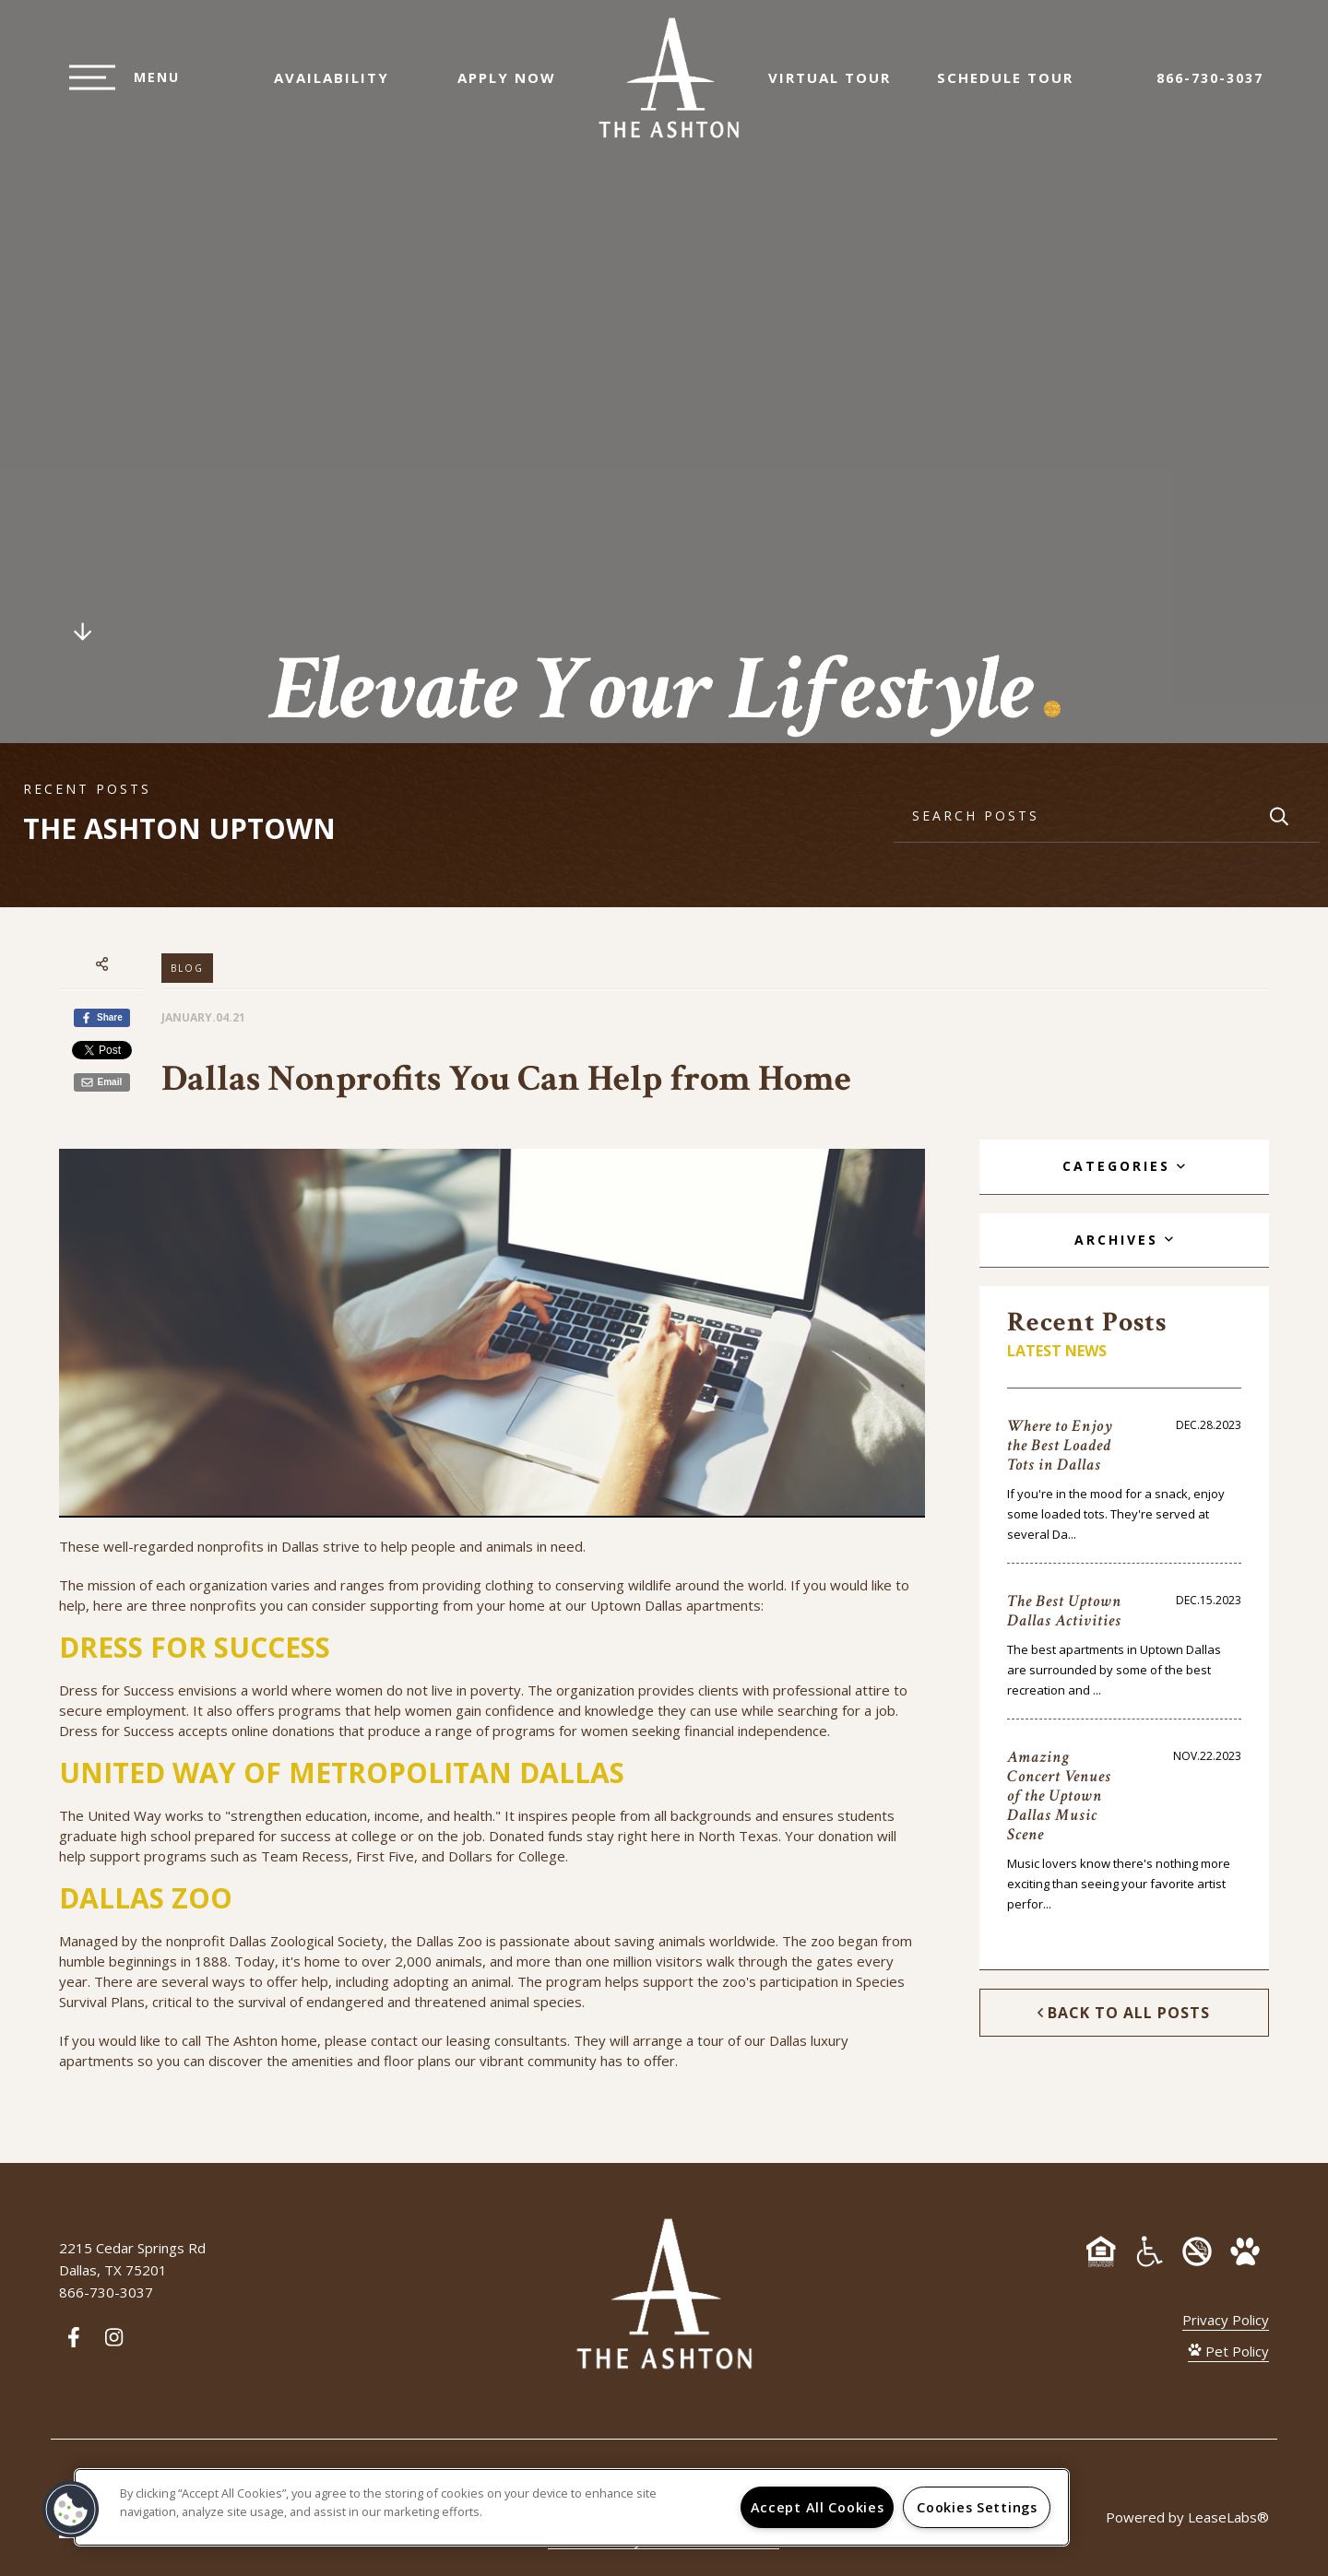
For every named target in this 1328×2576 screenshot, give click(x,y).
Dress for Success (116, 1690)
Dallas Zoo (449, 1941)
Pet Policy (1228, 2351)
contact (394, 2040)
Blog (187, 968)
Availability (322, 86)
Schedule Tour (1014, 86)
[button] (71, 2509)
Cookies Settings (977, 2507)
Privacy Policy (1225, 2319)
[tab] (1124, 1167)
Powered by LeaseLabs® (1187, 2517)
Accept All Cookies (817, 2507)
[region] (572, 2507)
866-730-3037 (1209, 87)
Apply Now (497, 86)
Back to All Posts (1124, 2013)
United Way (124, 1815)
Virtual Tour (838, 86)
